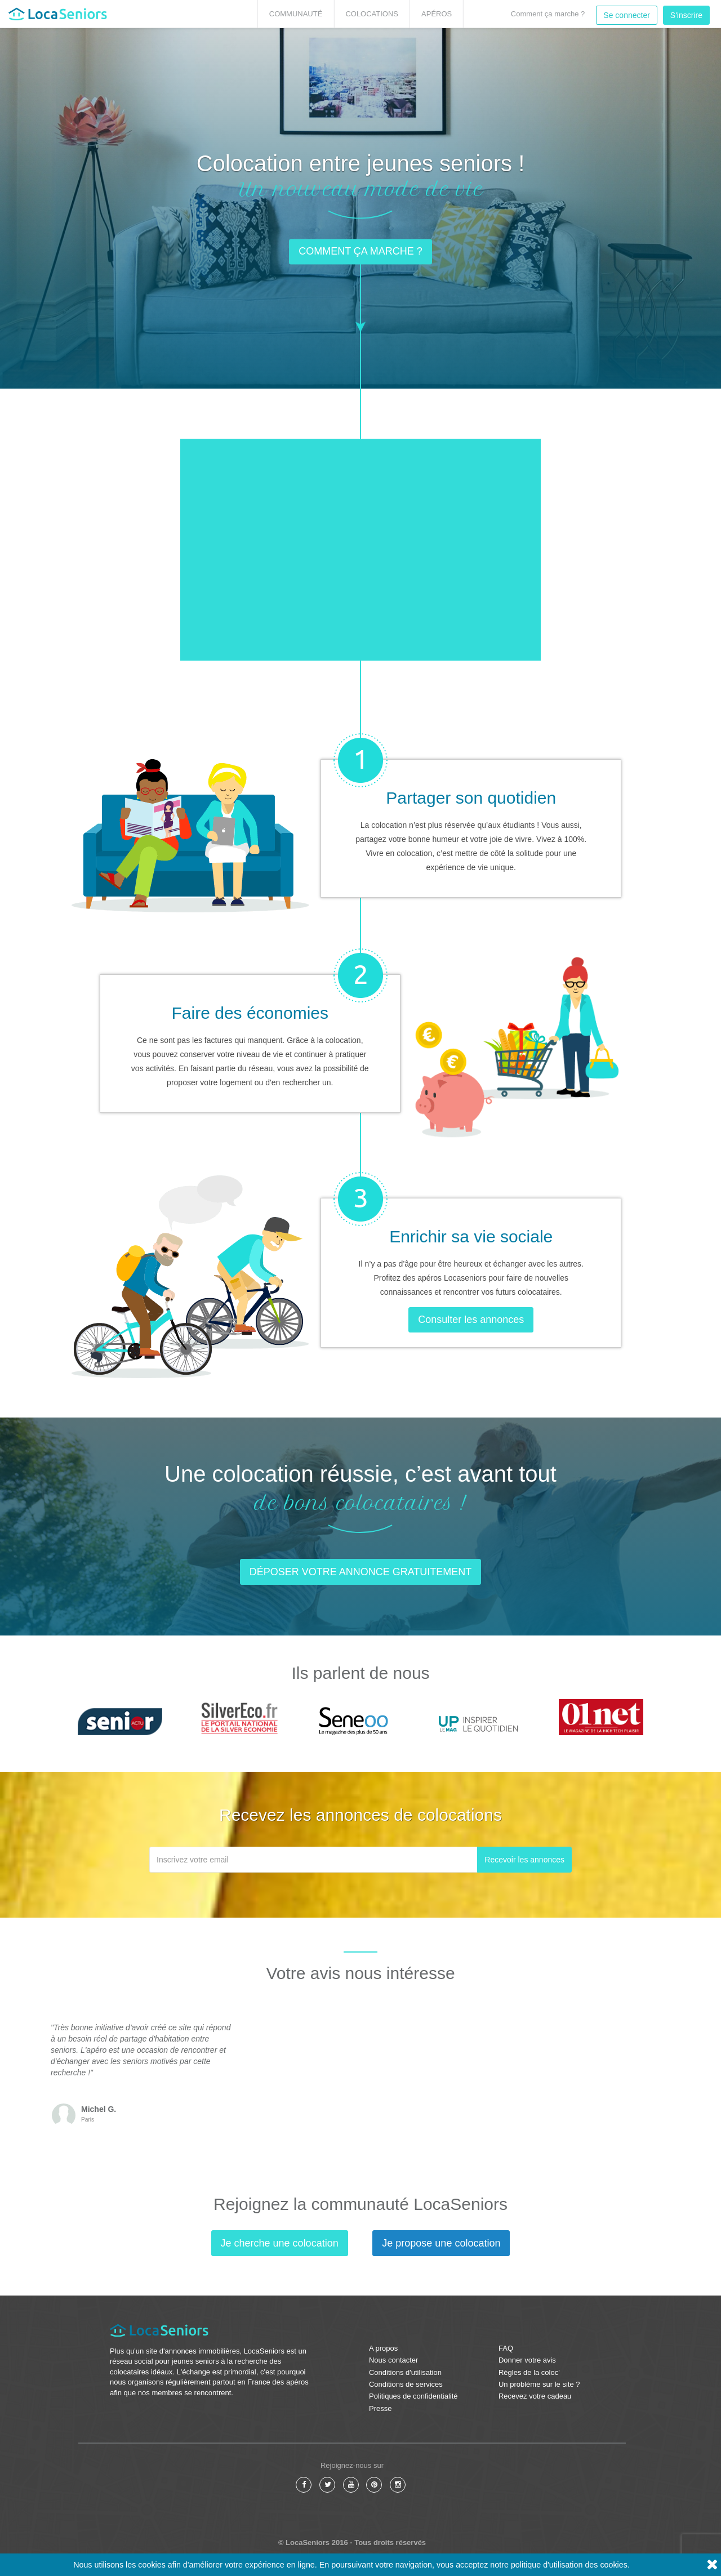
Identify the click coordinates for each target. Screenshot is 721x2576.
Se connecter (626, 15)
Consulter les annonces (471, 1319)
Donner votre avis (527, 2360)
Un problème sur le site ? (539, 2384)
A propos (383, 2348)
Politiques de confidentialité (413, 2396)
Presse (380, 2408)
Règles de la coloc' (529, 2372)
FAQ (506, 2348)
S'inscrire (686, 15)
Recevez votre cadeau (535, 2396)
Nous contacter (393, 2360)
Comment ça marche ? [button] (360, 251)
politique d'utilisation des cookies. (570, 2564)
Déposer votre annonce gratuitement (361, 1571)
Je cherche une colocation (280, 2243)
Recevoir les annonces (524, 1859)
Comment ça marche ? (548, 14)
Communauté (296, 14)
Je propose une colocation (441, 2243)
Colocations (371, 14)
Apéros (436, 14)
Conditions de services (406, 2384)
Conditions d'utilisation (405, 2372)
